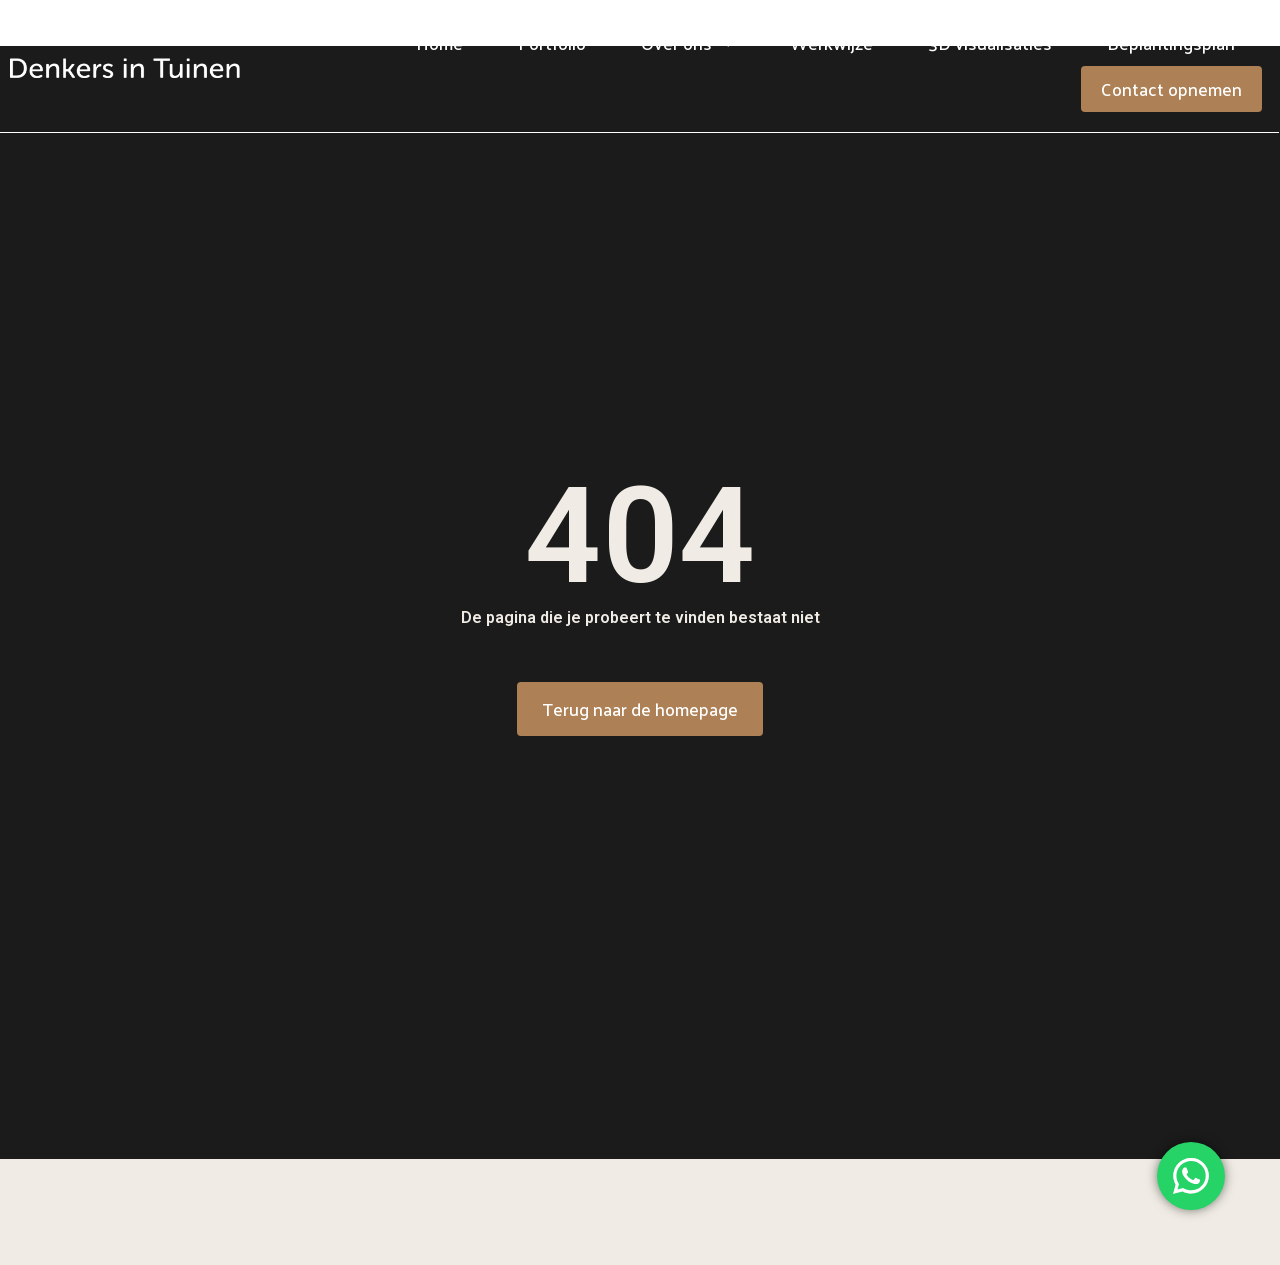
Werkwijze (831, 42)
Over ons (688, 42)
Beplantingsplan (1171, 42)
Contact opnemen (1171, 88)
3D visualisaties (990, 42)
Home (439, 42)
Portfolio (552, 42)
